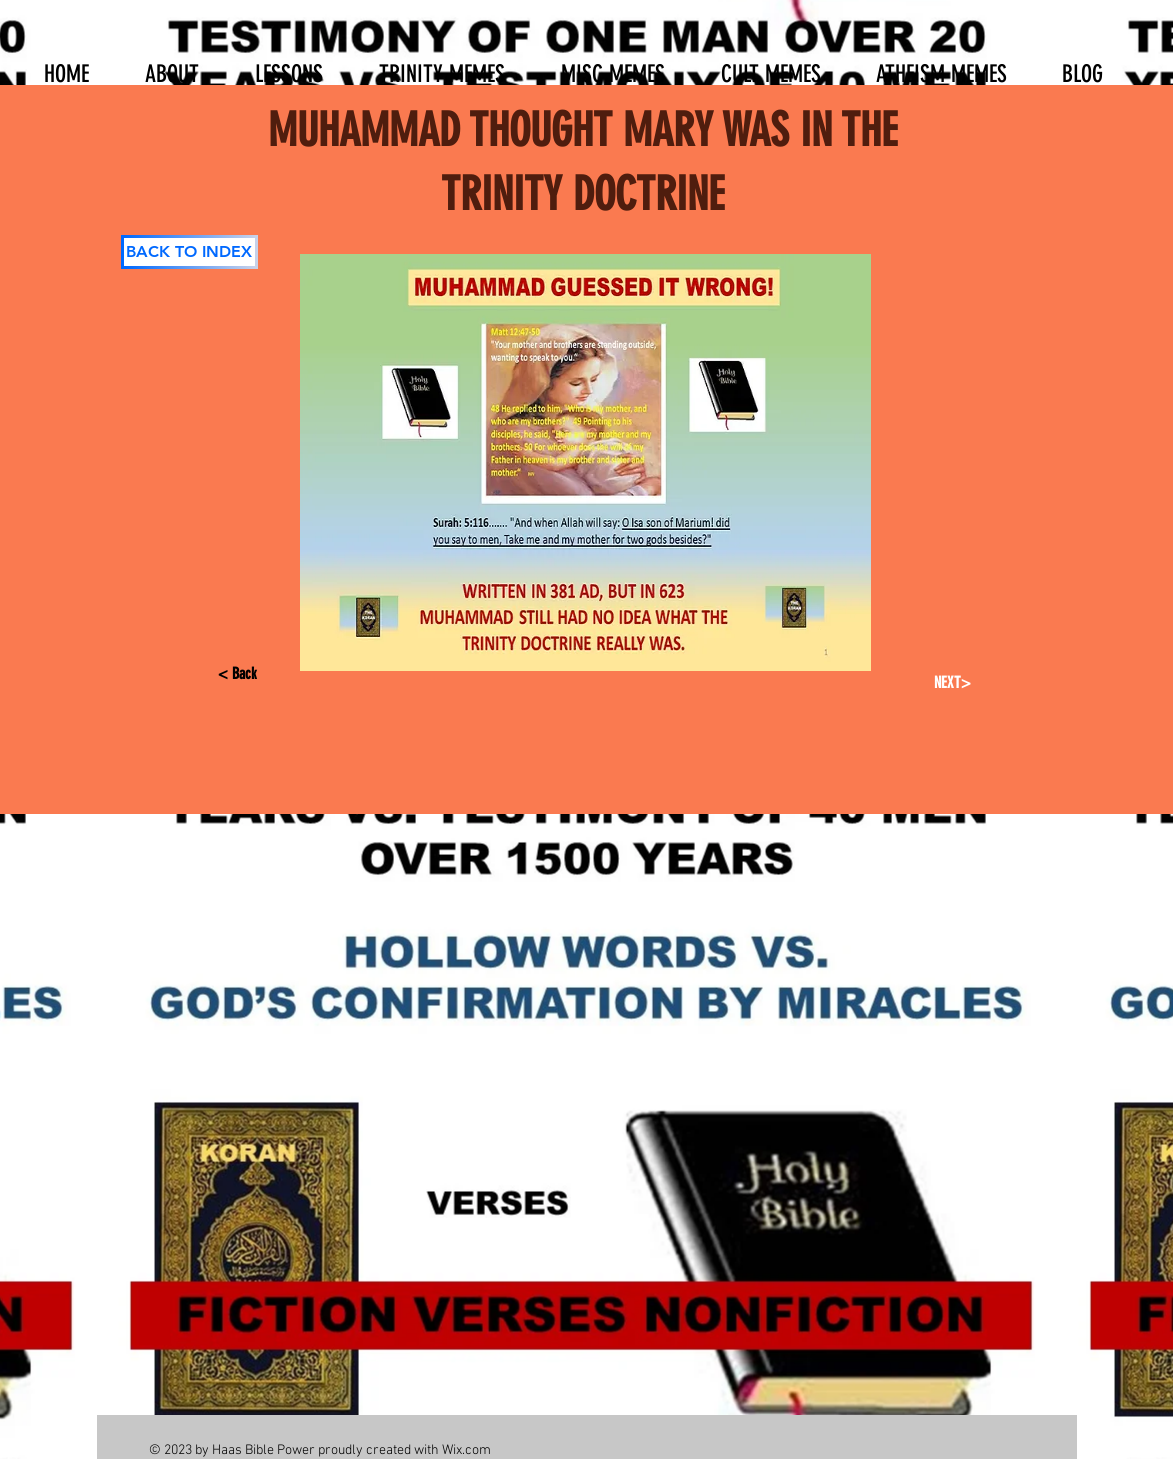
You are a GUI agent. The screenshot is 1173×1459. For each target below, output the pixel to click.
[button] (289, 65)
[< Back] (253, 674)
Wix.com (466, 1450)
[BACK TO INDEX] (189, 252)
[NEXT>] (949, 683)
